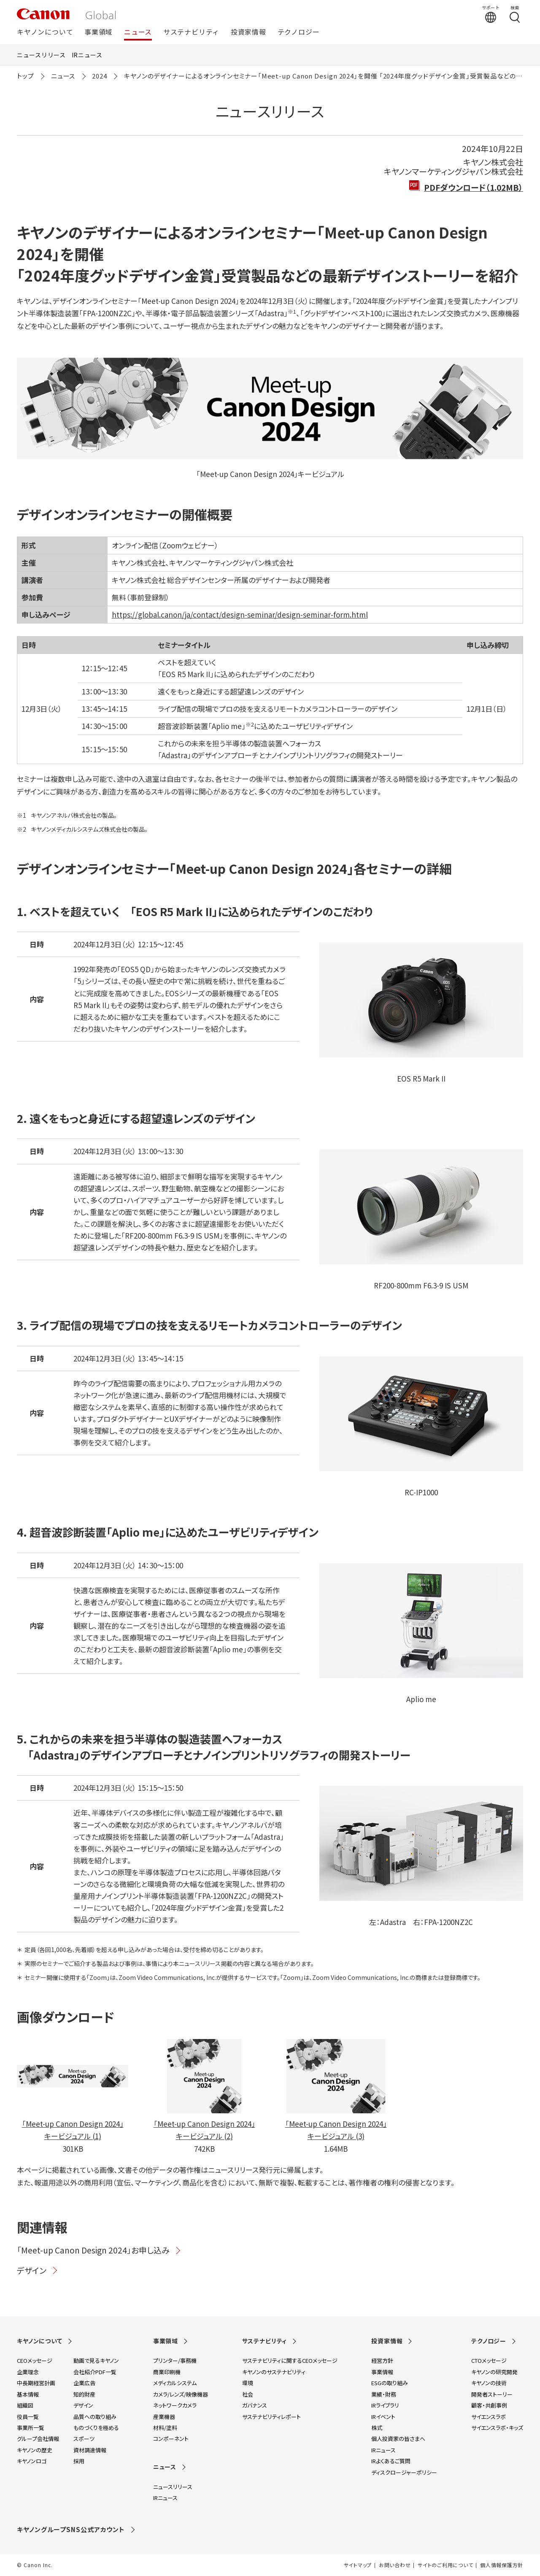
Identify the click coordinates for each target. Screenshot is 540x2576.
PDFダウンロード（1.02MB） (473, 187)
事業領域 (98, 32)
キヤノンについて (45, 32)
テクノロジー (299, 32)
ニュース (138, 32)
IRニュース (87, 55)
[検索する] (514, 14)
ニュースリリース (41, 55)
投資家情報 (248, 32)
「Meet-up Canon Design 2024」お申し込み (99, 2250)
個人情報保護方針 (501, 2565)
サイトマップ (358, 2565)
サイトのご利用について (445, 2565)
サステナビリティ (191, 32)
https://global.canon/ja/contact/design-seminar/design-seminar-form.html (240, 614)
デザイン (38, 2270)
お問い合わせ (394, 2565)
